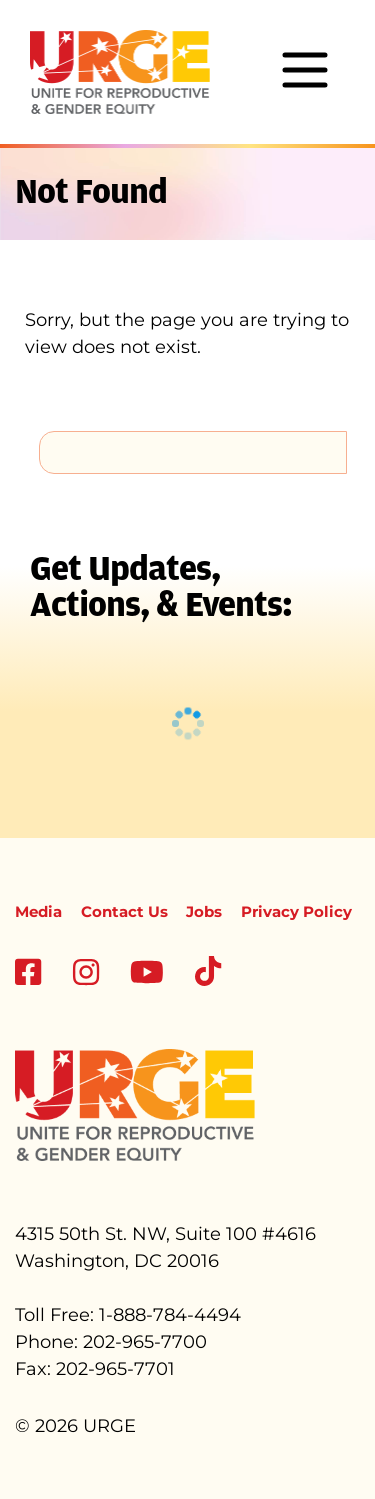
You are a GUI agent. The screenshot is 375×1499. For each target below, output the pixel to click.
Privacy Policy (296, 911)
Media (38, 911)
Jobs (204, 911)
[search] (193, 451)
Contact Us (124, 911)
